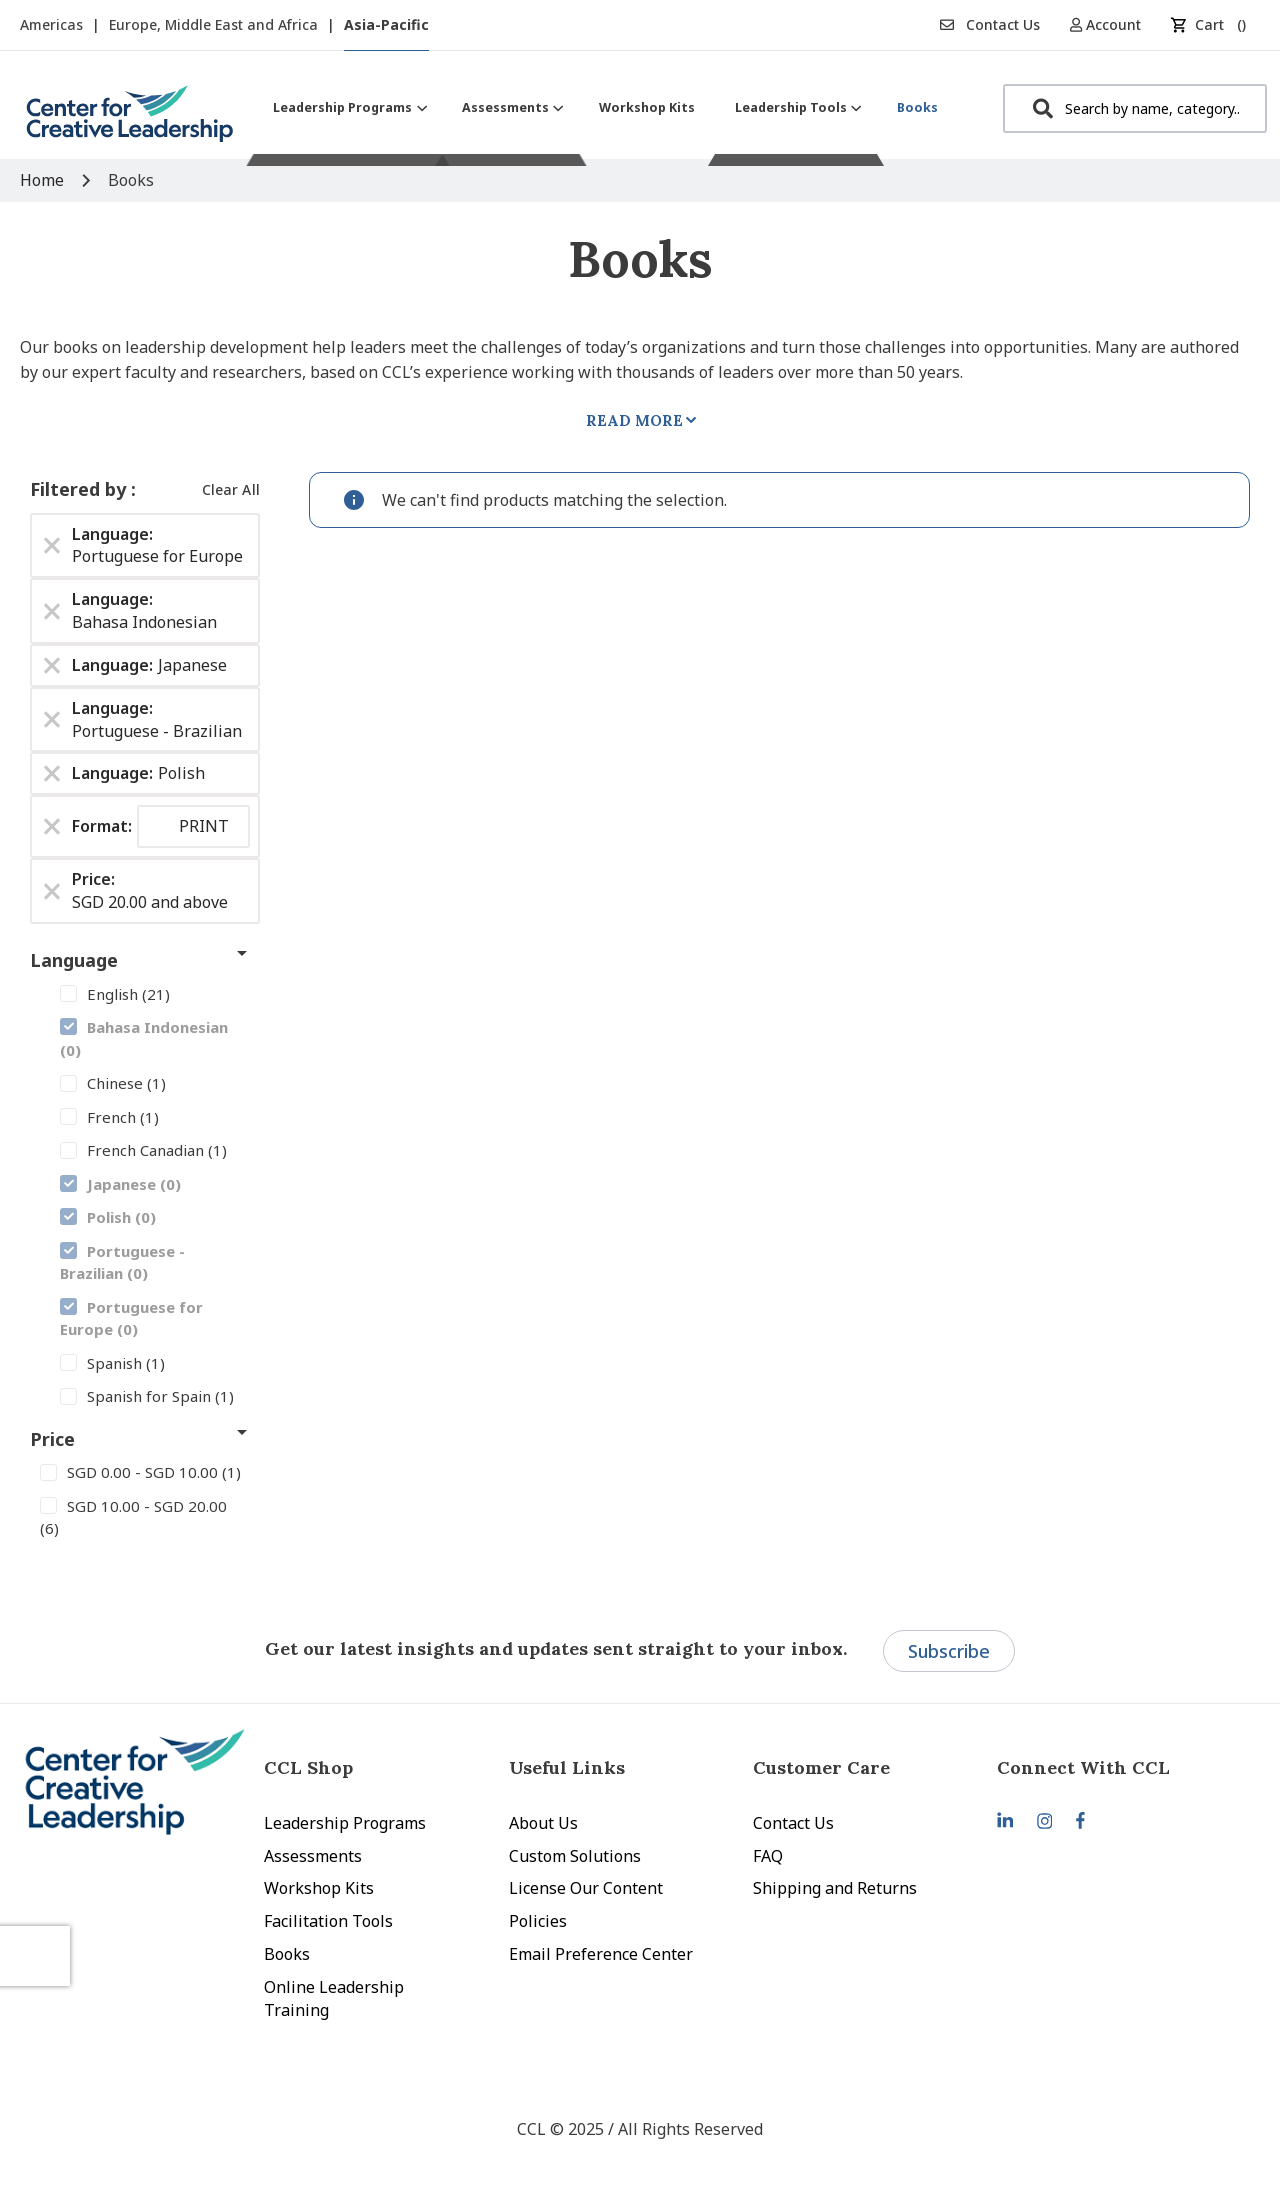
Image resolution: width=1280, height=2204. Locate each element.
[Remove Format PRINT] (52, 827)
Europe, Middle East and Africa (215, 24)
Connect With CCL (1083, 1767)
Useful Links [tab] (567, 1767)
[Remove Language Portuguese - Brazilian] (52, 720)
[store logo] (130, 121)
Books (287, 1954)
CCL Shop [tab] (308, 1767)
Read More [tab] (634, 420)
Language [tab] (74, 960)
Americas (53, 24)
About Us (543, 1823)
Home (44, 180)
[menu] (605, 107)
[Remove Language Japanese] (52, 665)
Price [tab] (52, 1439)
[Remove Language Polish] (52, 774)
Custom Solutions (575, 1856)
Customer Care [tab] (821, 1767)
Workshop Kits (319, 1888)
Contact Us (990, 24)
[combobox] (1135, 108)
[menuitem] (347, 107)
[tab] (1119, 1767)
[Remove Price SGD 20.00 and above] (52, 891)
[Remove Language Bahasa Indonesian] (52, 611)
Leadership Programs (345, 1823)
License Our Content (586, 1888)
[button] (1112, 24)
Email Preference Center (601, 1954)
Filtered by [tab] (80, 489)
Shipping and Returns (835, 1888)
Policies (538, 1921)
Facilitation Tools (328, 1921)
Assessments (313, 1856)
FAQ (768, 1856)
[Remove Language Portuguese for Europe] (52, 545)
